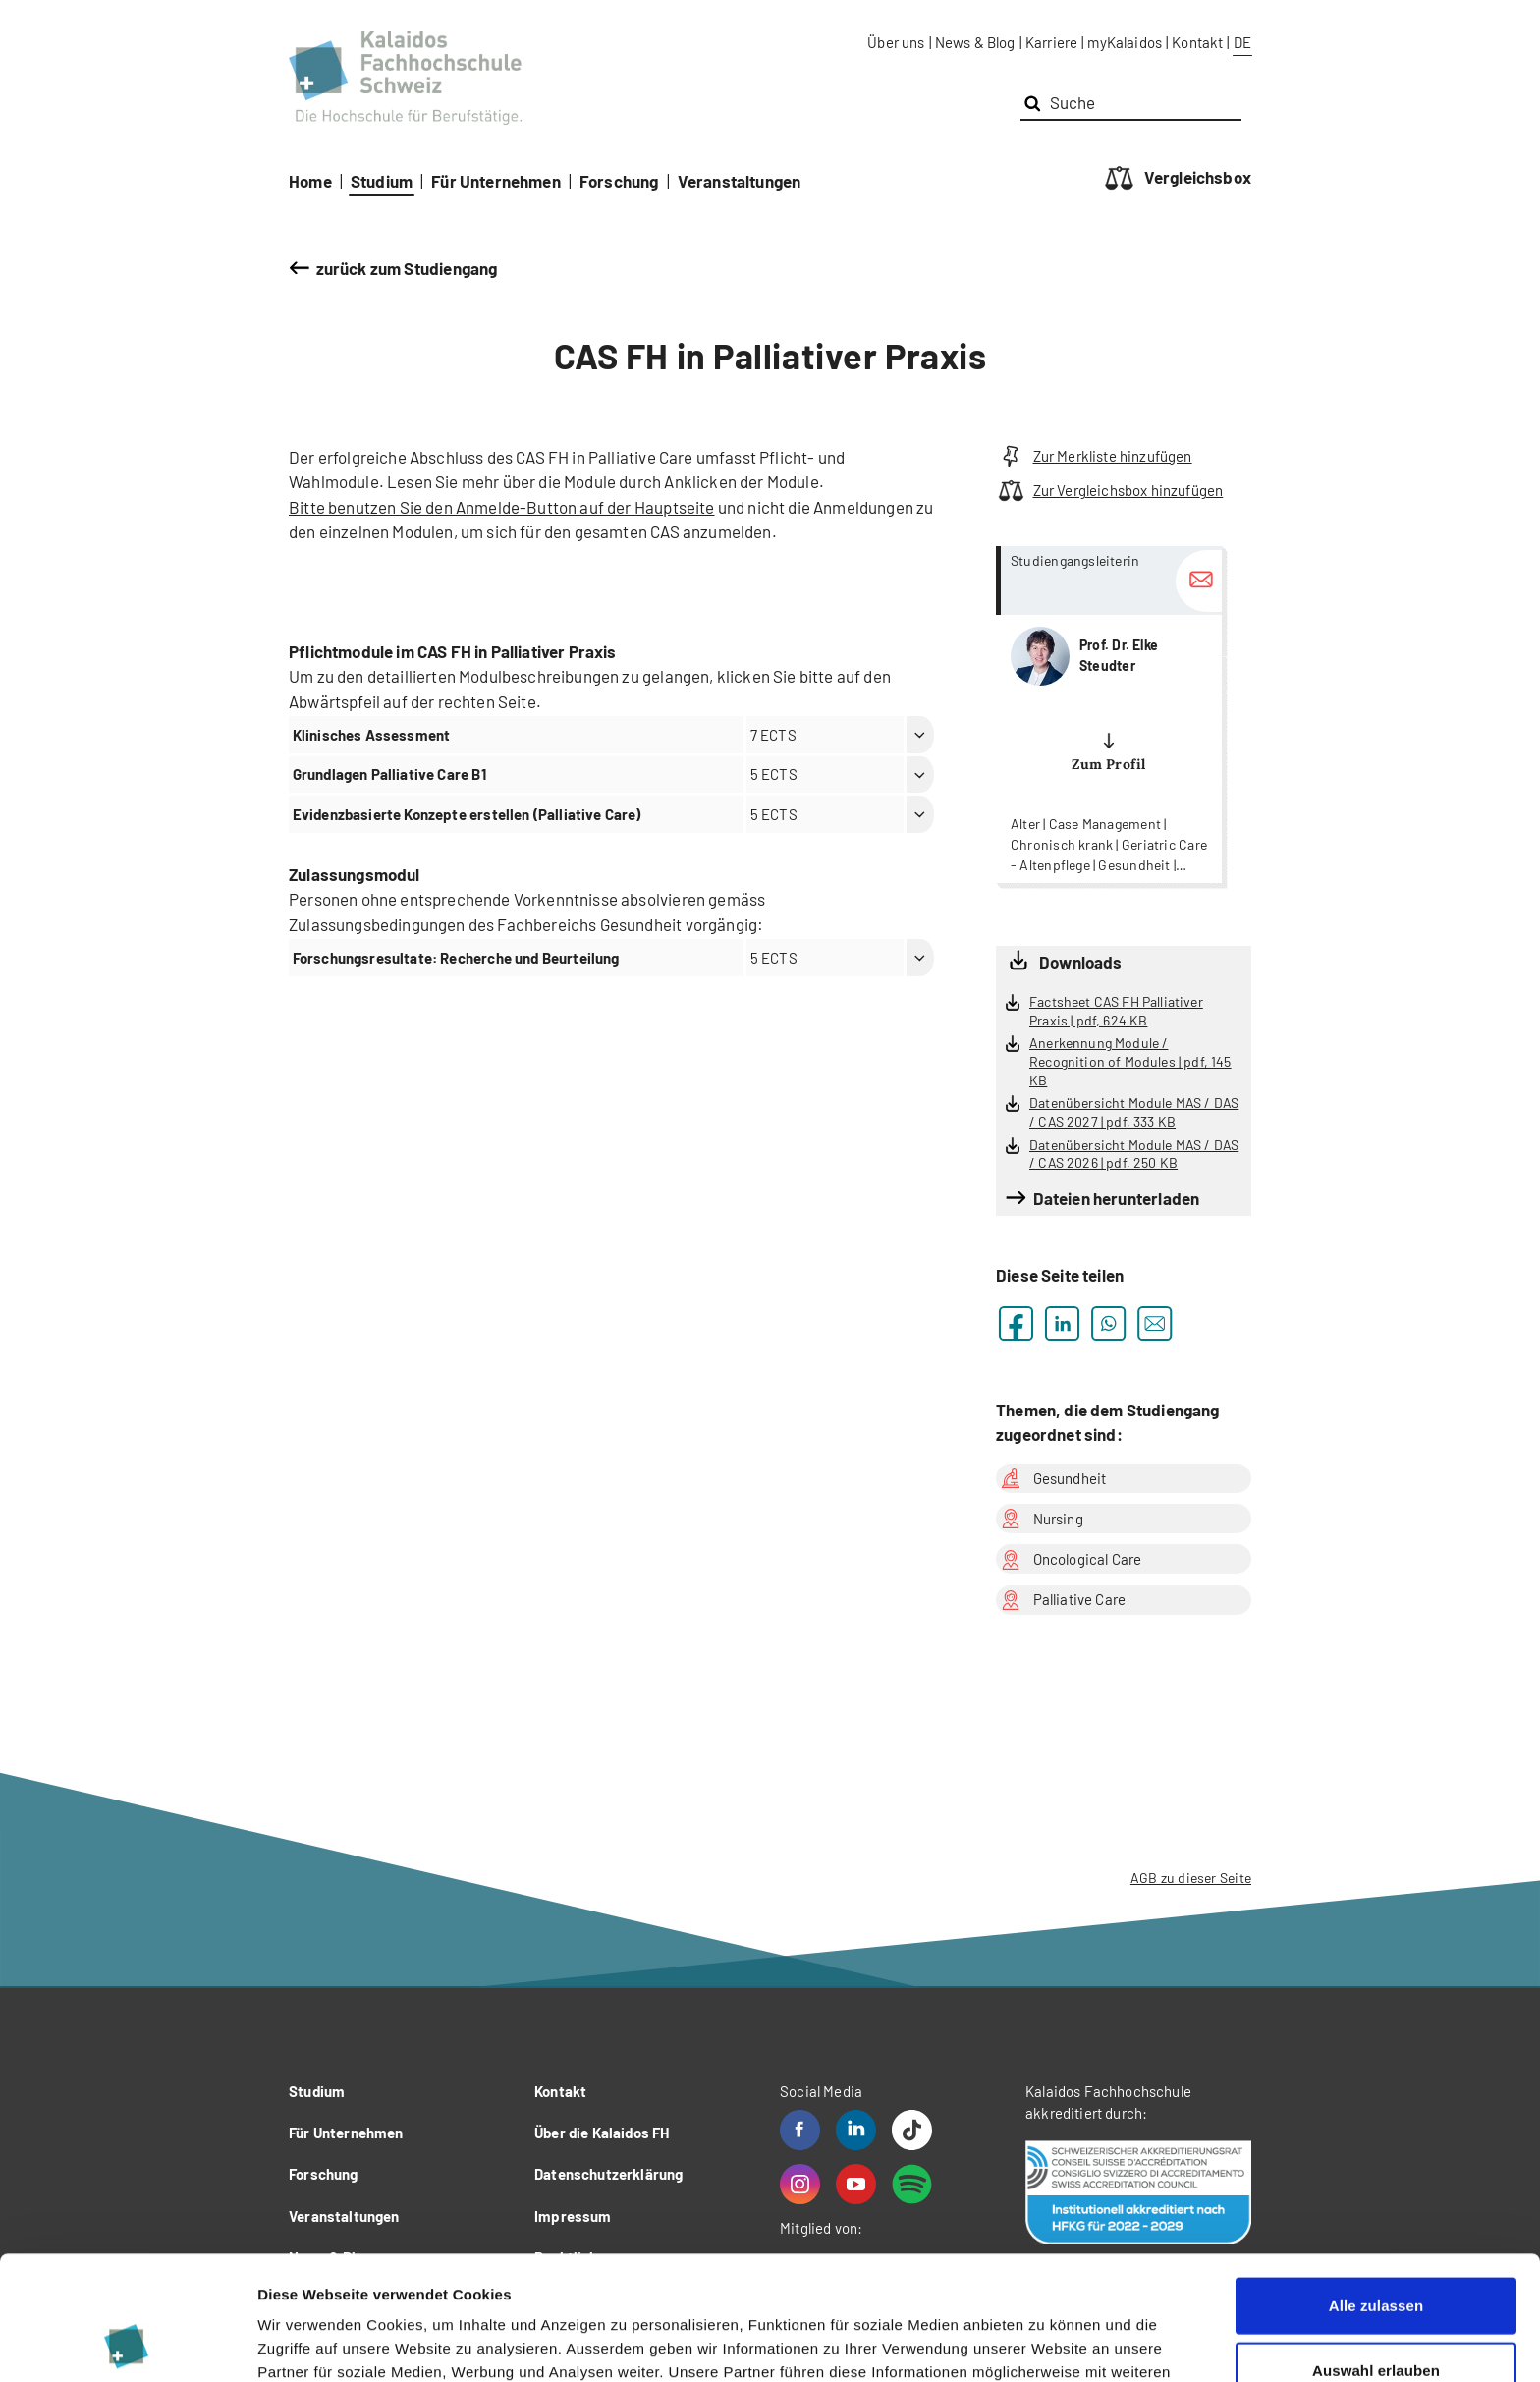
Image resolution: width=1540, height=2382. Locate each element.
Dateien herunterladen (1116, 1198)
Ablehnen (1375, 2317)
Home (310, 181)
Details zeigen (1044, 2343)
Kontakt (1197, 42)
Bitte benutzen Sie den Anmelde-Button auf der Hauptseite (502, 507)
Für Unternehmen (496, 181)
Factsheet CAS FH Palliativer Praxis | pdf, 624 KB (1116, 1010)
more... (1109, 714)
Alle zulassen (1376, 2189)
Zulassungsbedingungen (378, 924)
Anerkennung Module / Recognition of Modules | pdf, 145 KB (1130, 1060)
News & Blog (975, 42)
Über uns (895, 42)
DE (1242, 42)
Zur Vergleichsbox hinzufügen (1109, 490)
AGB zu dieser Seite (1190, 1877)
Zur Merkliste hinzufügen (1094, 456)
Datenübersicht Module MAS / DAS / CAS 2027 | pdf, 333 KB (1133, 1112)
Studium (381, 181)
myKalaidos (1124, 42)
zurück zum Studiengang (407, 268)
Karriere (1051, 42)
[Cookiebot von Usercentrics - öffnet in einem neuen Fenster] (127, 2343)
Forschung (619, 181)
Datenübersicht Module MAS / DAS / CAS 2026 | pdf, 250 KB (1133, 1154)
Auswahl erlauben (1376, 2253)
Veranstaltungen (739, 181)
